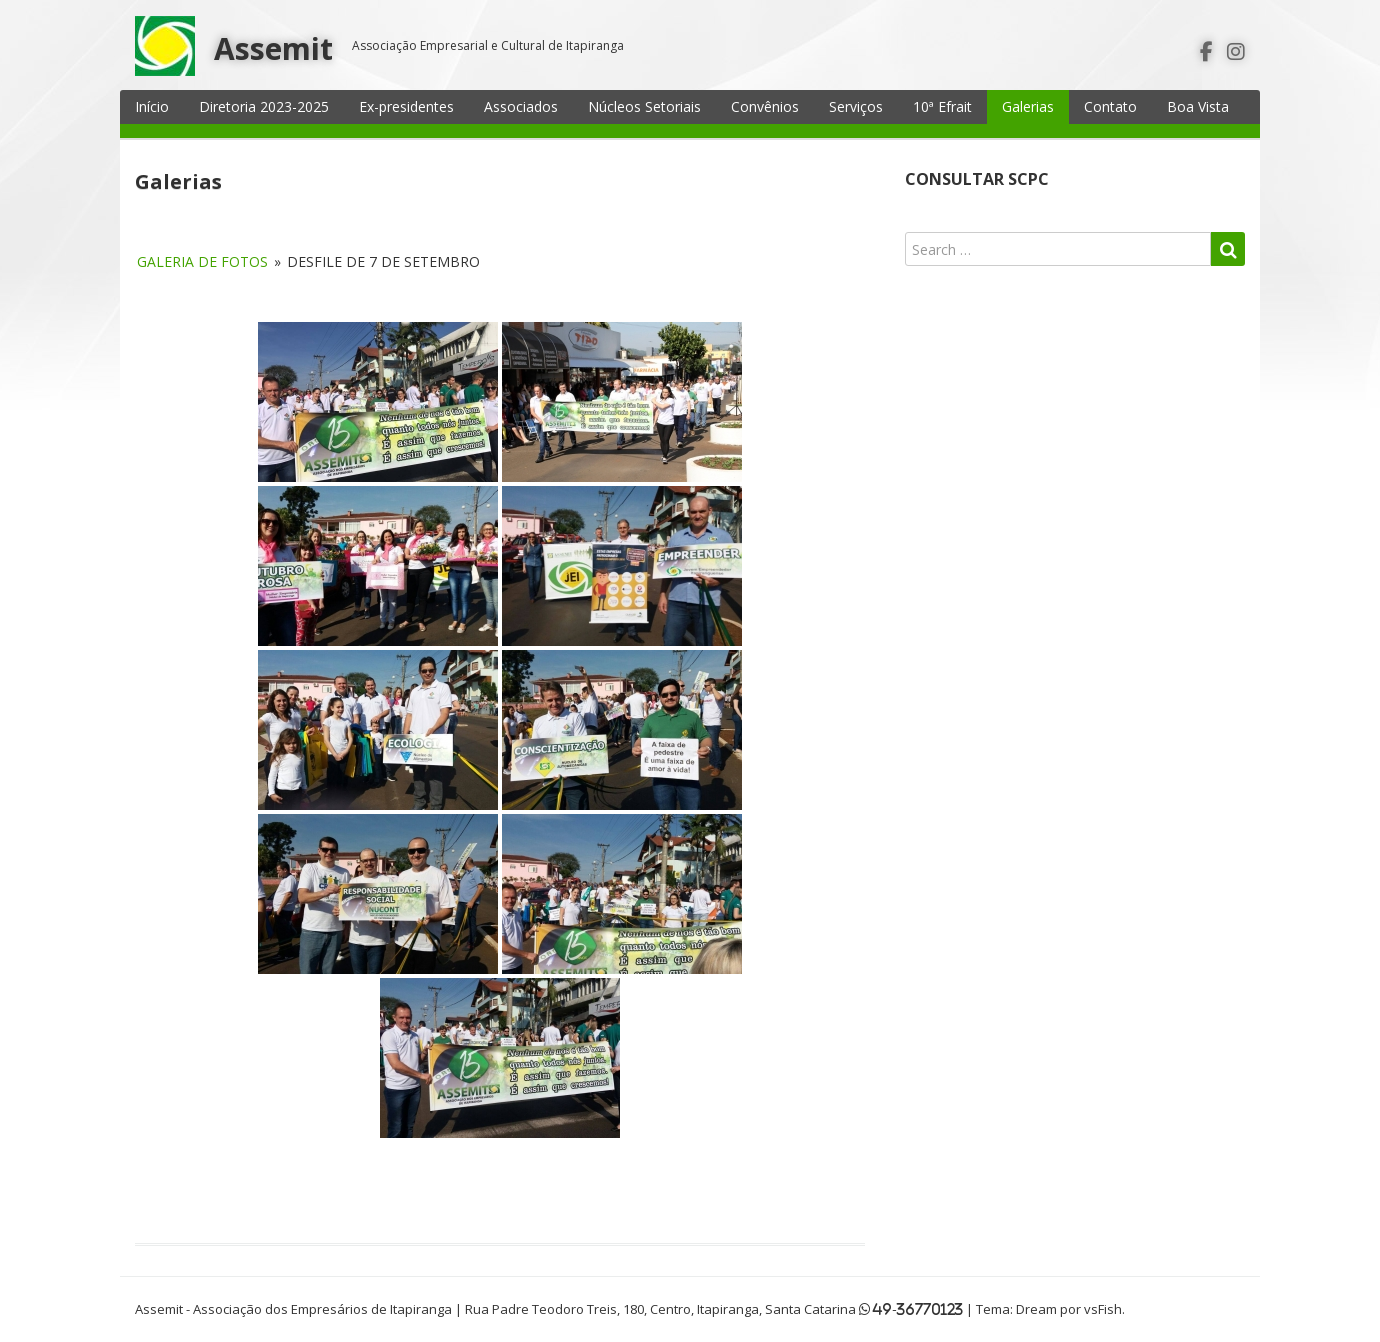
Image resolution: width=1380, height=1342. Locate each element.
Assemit (273, 48)
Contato (1110, 106)
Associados (521, 106)
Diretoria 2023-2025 (264, 106)
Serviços (856, 106)
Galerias (1028, 106)
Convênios (765, 106)
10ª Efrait (942, 106)
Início (152, 106)
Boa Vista (1198, 106)
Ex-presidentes (406, 106)
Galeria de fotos (202, 261)
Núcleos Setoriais (644, 106)
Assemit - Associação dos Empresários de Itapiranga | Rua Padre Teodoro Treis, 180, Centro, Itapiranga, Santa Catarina (495, 1309)
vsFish (1103, 1309)
